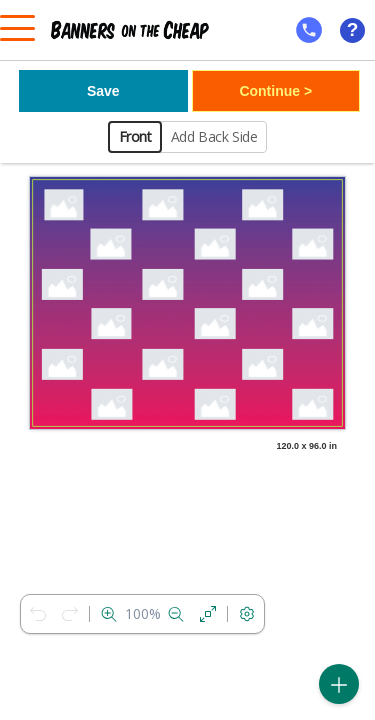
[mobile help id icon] (309, 30)
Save (103, 91)
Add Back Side (214, 136)
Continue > (275, 91)
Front (135, 136)
